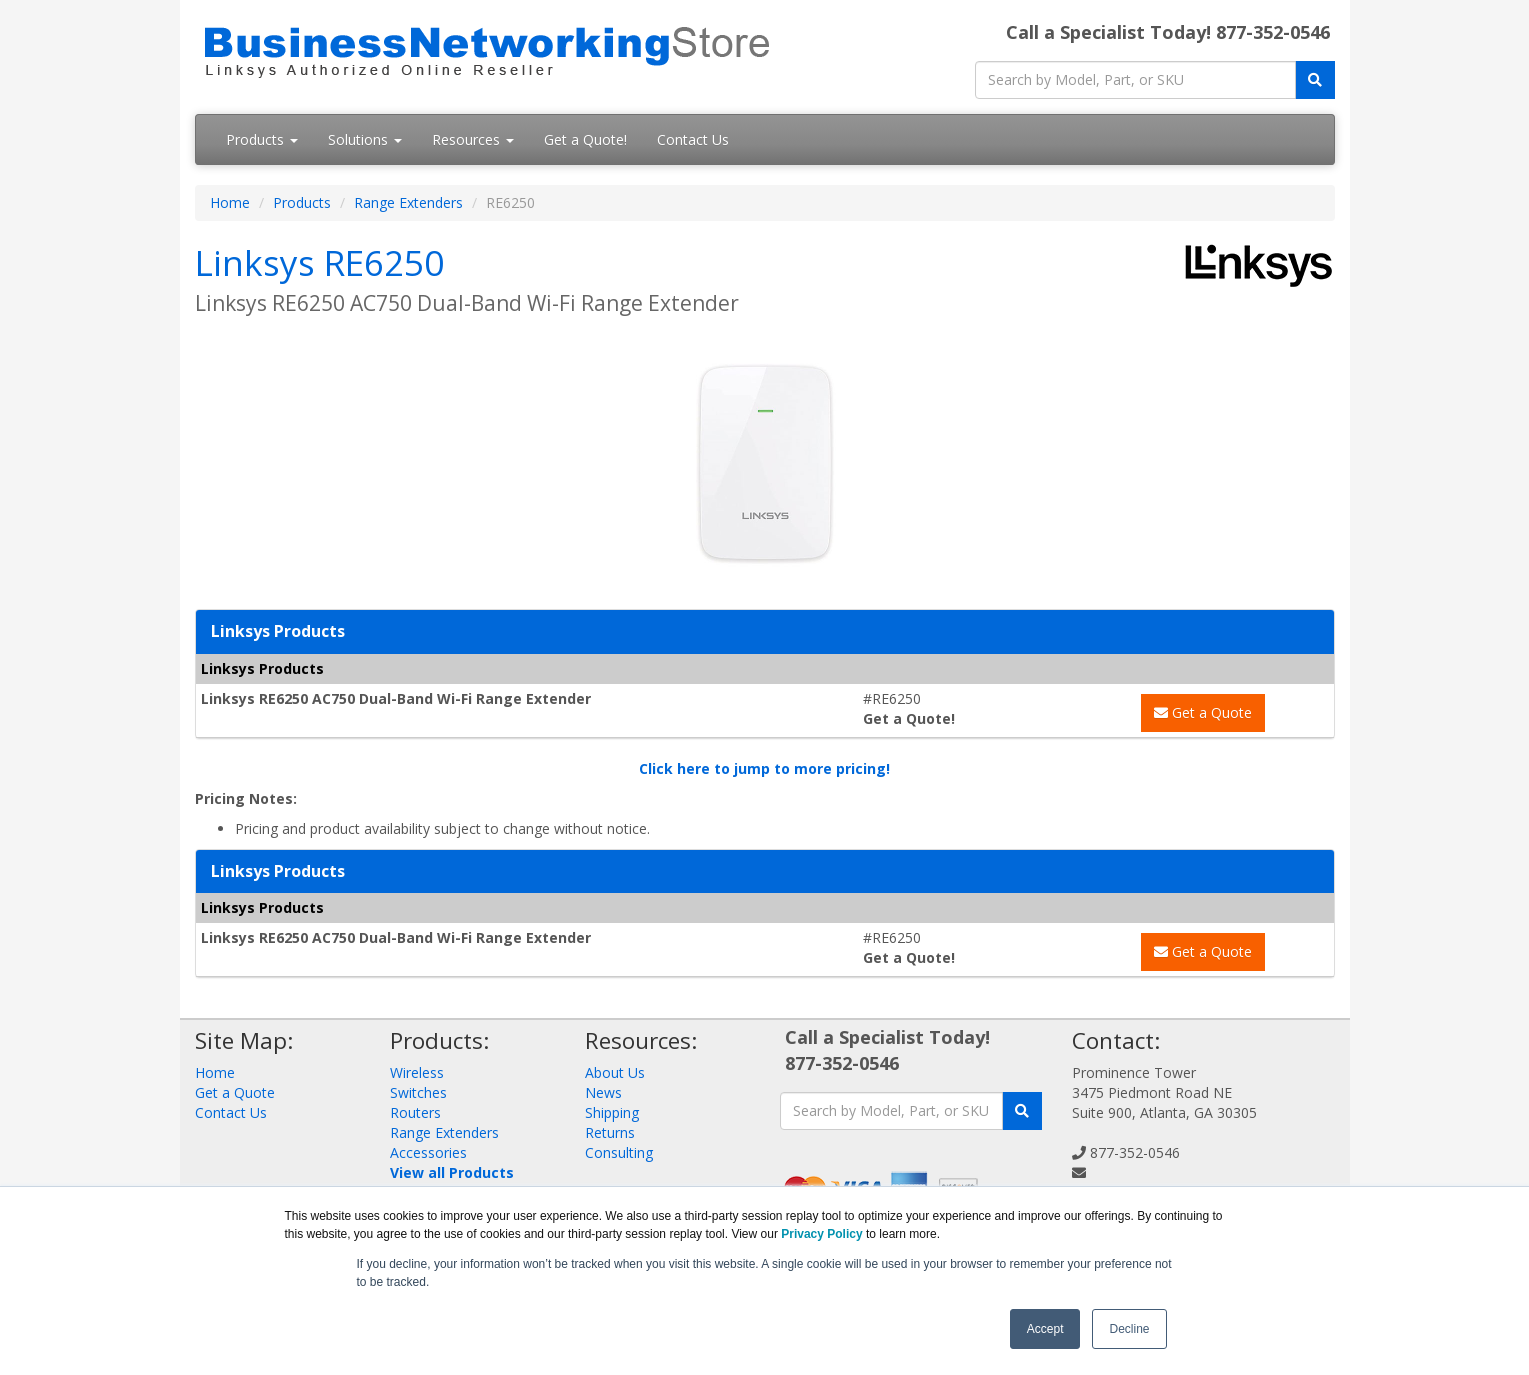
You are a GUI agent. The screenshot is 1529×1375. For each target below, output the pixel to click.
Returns (610, 1132)
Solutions (365, 139)
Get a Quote (1203, 712)
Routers (415, 1112)
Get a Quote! (585, 139)
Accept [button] (1045, 1329)
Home (230, 202)
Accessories (428, 1152)
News (603, 1092)
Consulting (619, 1152)
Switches (418, 1092)
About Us (615, 1072)
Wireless (417, 1072)
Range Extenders (408, 202)
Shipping (612, 1112)
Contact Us (693, 139)
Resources (473, 139)
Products (262, 139)
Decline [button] (1129, 1329)
